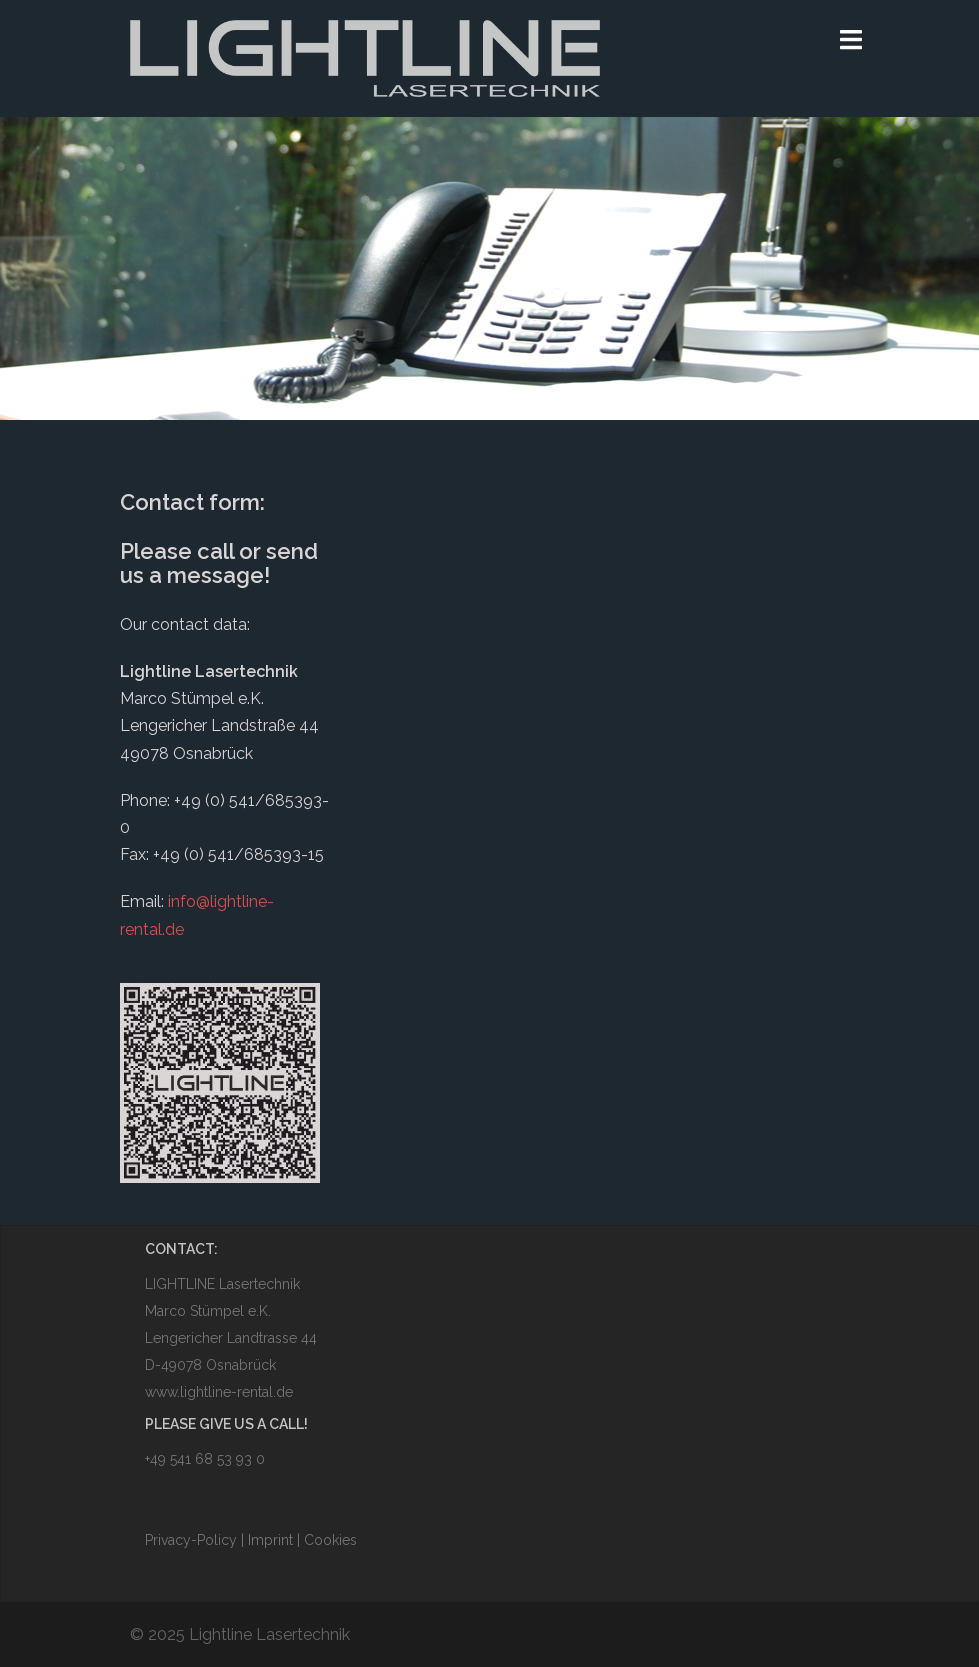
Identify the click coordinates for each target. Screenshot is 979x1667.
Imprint (270, 1540)
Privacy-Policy (193, 1540)
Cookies (330, 1540)
